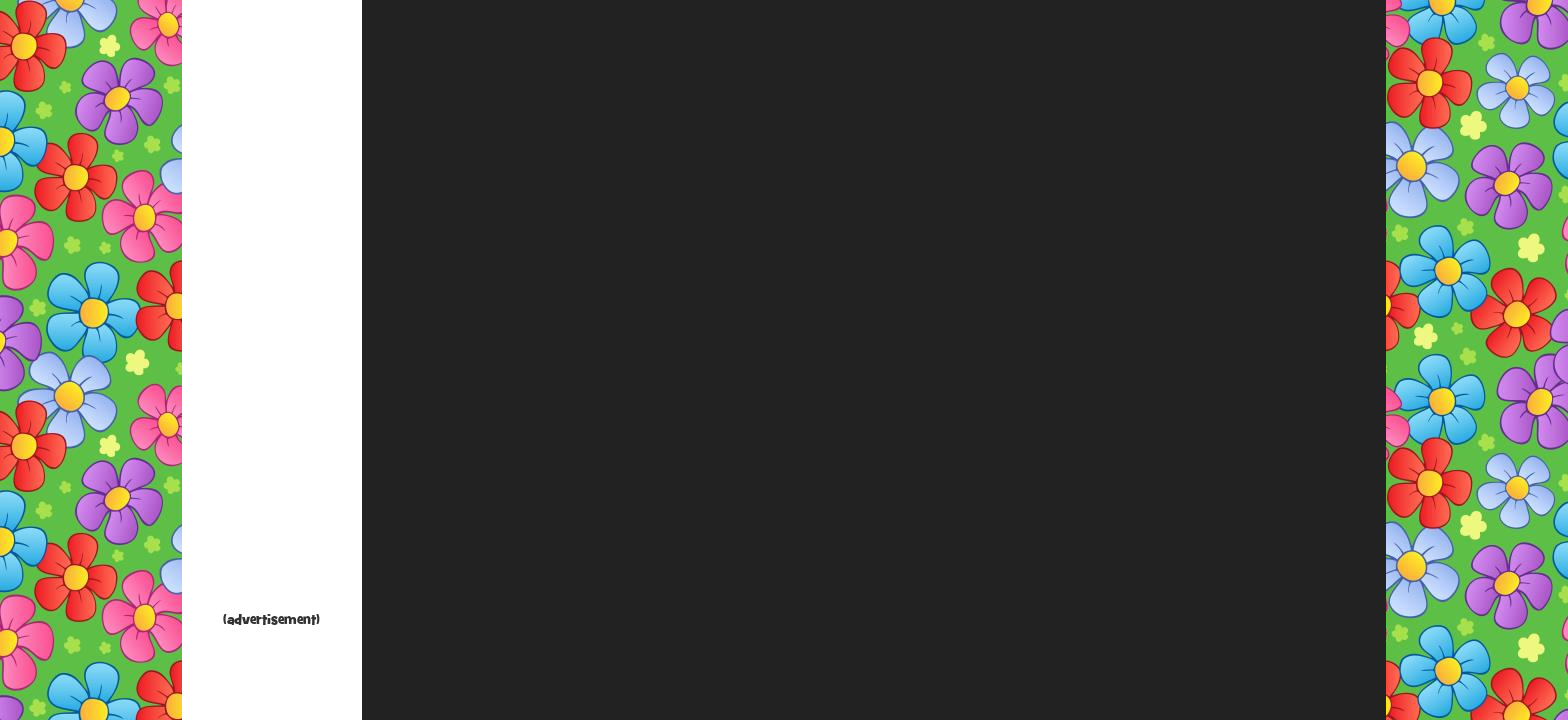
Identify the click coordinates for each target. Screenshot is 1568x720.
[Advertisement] (272, 310)
